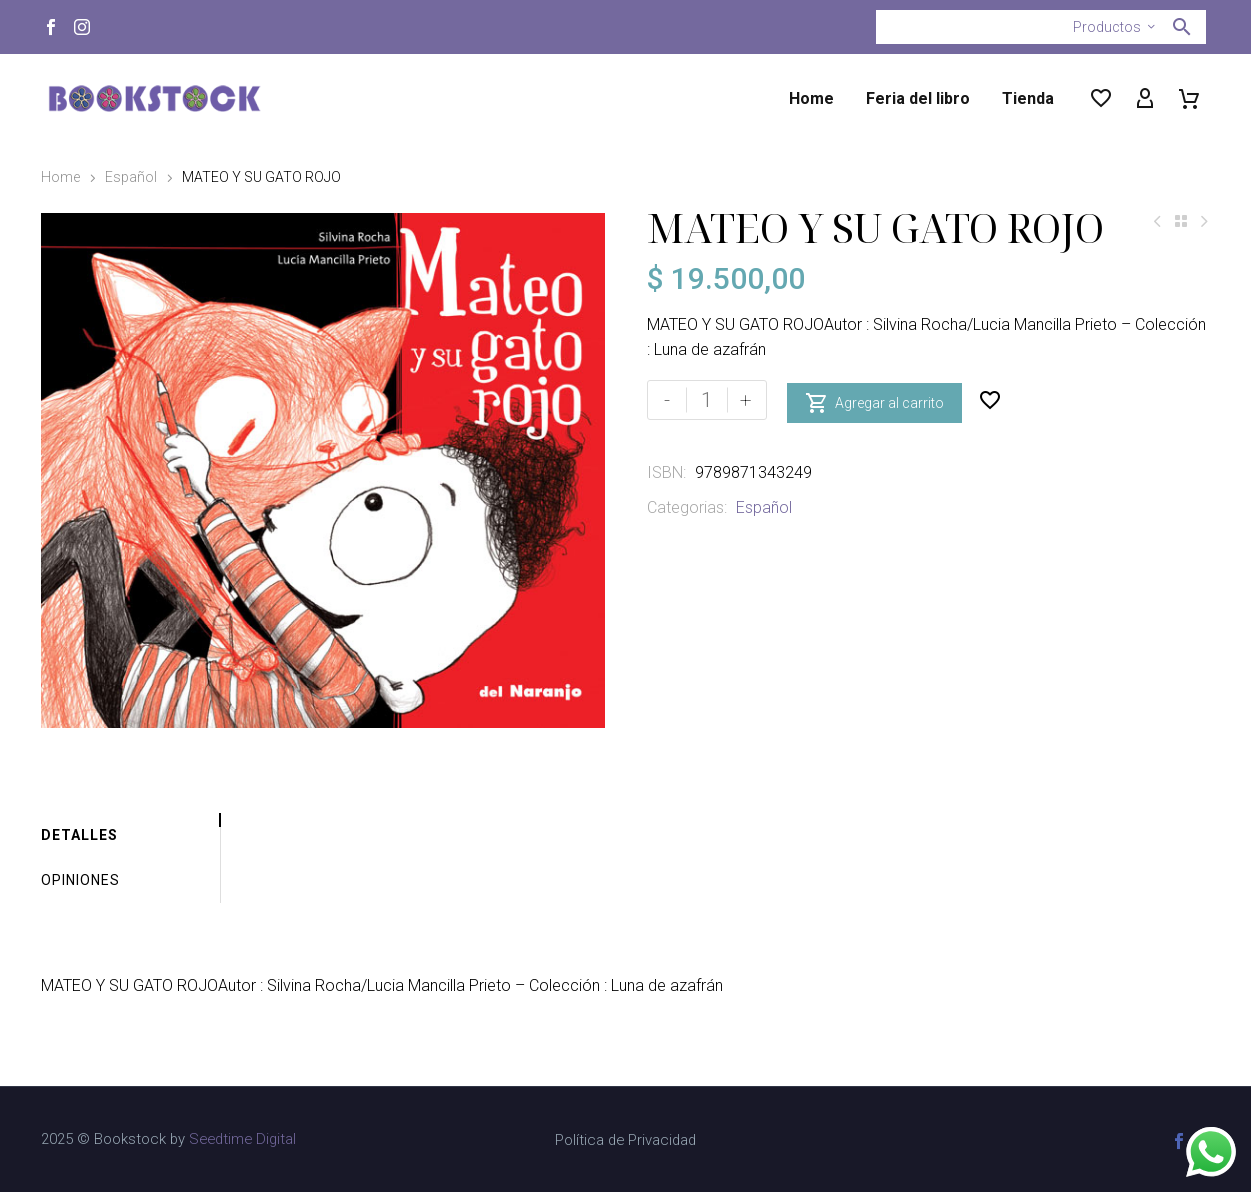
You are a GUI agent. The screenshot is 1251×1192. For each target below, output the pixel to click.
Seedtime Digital (242, 1139)
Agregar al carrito (874, 400)
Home (811, 98)
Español (131, 177)
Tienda (1028, 98)
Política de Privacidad (625, 1140)
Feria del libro (918, 98)
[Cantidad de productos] (707, 400)
